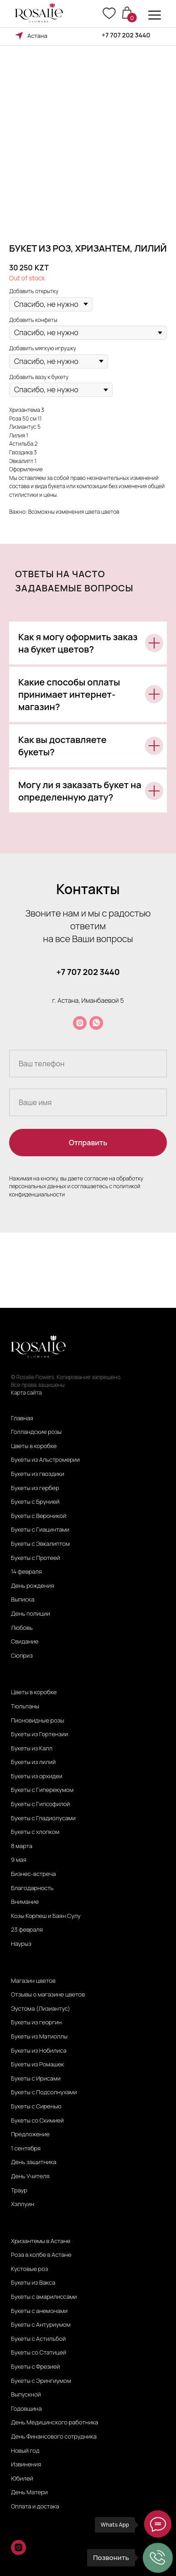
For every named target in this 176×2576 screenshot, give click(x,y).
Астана (37, 36)
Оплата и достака (35, 2506)
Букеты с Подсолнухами (44, 2092)
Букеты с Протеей (35, 1558)
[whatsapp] (96, 1023)
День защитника (34, 2162)
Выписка (22, 1599)
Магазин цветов (33, 1981)
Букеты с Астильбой (38, 2339)
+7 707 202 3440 (126, 35)
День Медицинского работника (54, 2422)
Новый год (25, 2451)
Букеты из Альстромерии (45, 1460)
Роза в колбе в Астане (41, 2255)
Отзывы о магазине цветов (48, 1994)
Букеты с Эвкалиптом (40, 1544)
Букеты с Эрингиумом (41, 2381)
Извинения (26, 2464)
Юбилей (22, 2478)
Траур (19, 2190)
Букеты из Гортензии (39, 1734)
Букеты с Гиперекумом (42, 1790)
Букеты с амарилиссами (44, 2297)
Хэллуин (22, 2204)
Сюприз (22, 1655)
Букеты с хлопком (35, 1832)
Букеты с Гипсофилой (40, 1804)
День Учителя (30, 2176)
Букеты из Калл (31, 1748)
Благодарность (32, 1888)
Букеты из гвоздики (37, 1474)
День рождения (32, 1586)
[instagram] (80, 1023)
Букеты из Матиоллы (39, 2036)
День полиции (30, 1613)
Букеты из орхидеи (36, 1776)
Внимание (25, 1902)
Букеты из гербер (35, 1488)
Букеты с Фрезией (35, 2367)
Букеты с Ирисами (36, 2078)
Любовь (22, 1628)
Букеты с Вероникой (38, 1516)
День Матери (29, 2492)
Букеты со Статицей (38, 2352)
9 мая (18, 1860)
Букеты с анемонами (39, 2311)
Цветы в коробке (34, 1446)
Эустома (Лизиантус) (40, 2008)
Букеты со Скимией (37, 2120)
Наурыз (21, 1944)
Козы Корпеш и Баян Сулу (46, 1916)
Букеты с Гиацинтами (40, 1529)
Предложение (30, 2134)
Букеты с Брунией (35, 1502)
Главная (22, 1418)
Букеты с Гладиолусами (43, 1818)
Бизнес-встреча (33, 1874)
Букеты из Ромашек (37, 2064)
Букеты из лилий (33, 1762)
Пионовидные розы (37, 1720)
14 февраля (26, 1571)
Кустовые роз (29, 2269)
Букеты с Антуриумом (41, 2324)
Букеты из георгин (36, 2022)
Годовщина (26, 2409)
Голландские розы (36, 1432)
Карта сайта (26, 1392)
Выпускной (26, 2394)
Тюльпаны (25, 1706)
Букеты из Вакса (33, 2282)
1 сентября (26, 2148)
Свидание (24, 1641)
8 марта (21, 1846)
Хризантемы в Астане (40, 2241)
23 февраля (27, 1929)
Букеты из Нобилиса (39, 2050)
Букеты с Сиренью (36, 2106)
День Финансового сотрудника (54, 2436)
